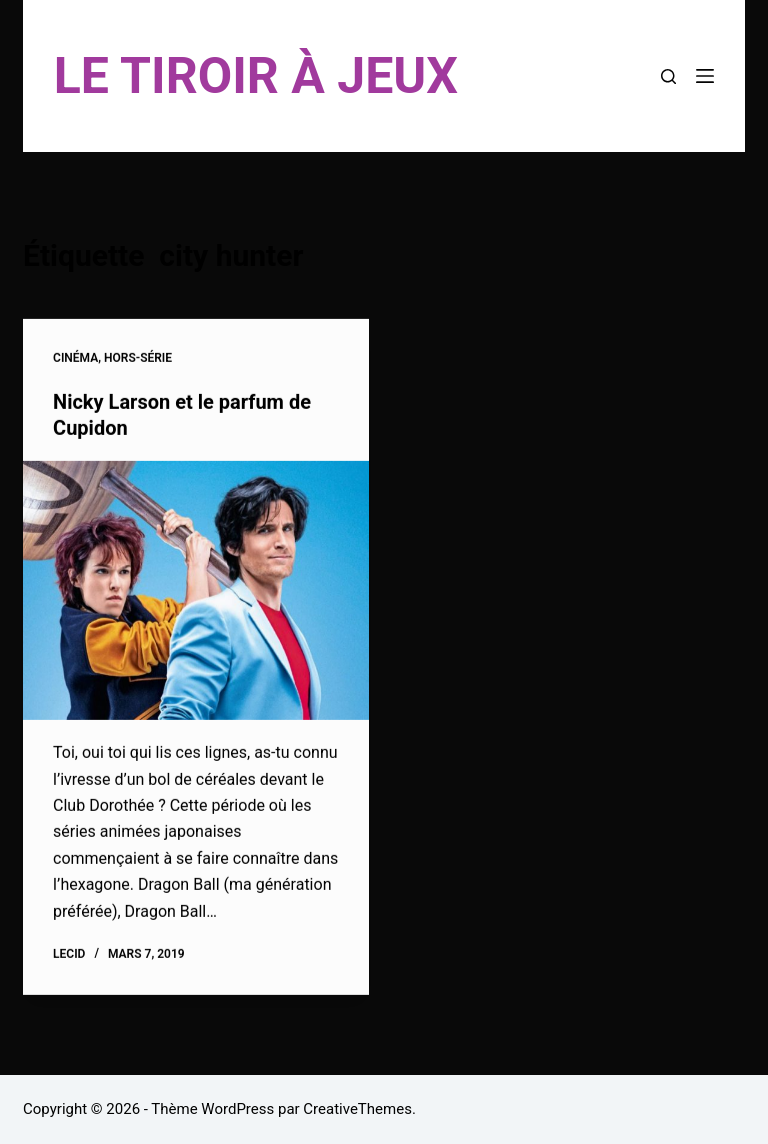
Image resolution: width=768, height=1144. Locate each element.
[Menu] (705, 76)
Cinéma (75, 359)
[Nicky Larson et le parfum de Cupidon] (196, 590)
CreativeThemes (357, 1109)
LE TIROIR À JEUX (256, 76)
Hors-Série (138, 359)
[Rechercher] (668, 76)
